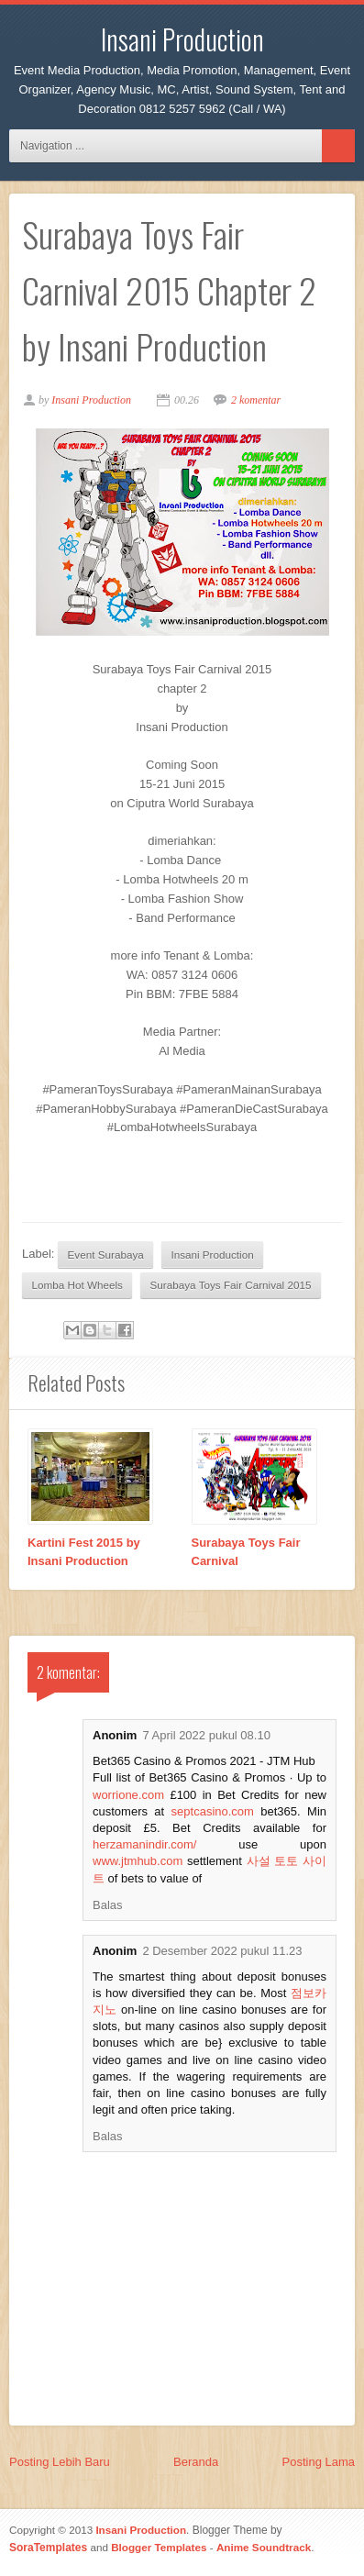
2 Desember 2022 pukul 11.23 (222, 1951)
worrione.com (128, 1795)
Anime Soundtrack (263, 2547)
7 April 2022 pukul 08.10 (206, 1735)
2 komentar (256, 400)
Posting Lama (319, 2462)
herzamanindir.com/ (144, 1844)
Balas (108, 1905)
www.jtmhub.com (137, 1861)
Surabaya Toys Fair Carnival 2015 (231, 1285)
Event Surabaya (106, 1254)
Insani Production (182, 39)
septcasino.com (212, 1811)
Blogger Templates (158, 2547)
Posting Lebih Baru (59, 2462)
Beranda (195, 2462)
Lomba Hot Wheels (77, 1285)
